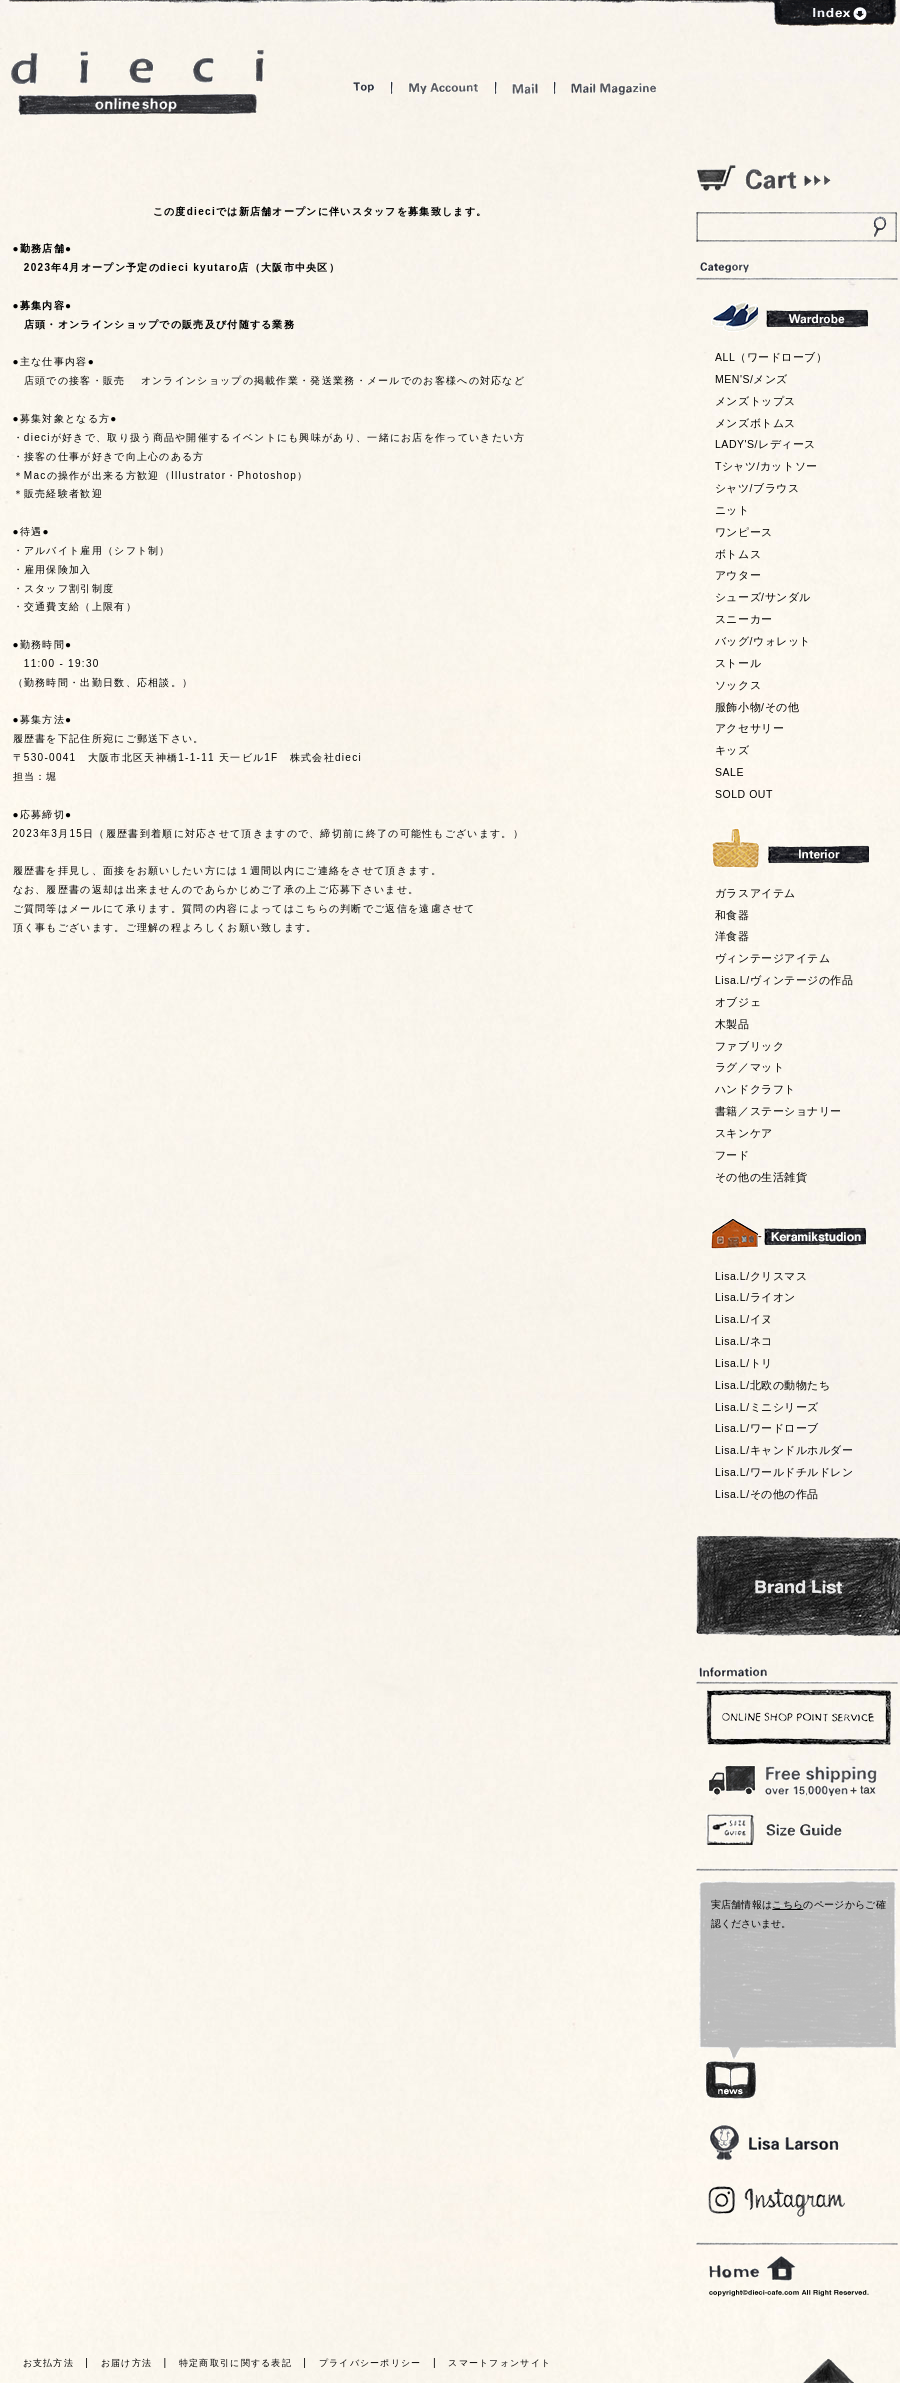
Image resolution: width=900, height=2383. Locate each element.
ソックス (738, 685)
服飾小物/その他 (757, 707)
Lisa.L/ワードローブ (767, 1428)
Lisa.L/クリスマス (761, 1276)
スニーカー (744, 619)
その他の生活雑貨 (761, 1177)
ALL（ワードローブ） (771, 357)
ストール (738, 663)
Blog (777, 2201)
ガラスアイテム (755, 893)
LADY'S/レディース (765, 444)
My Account (443, 87)
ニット (732, 510)
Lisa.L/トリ (744, 1363)
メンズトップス (755, 401)
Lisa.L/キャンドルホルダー (784, 1450)
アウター (738, 575)
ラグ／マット (749, 1067)
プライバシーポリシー (370, 2363)
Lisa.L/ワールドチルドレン (784, 1472)
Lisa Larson (773, 2142)
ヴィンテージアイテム (772, 958)
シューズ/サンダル (763, 597)
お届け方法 (127, 2363)
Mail (525, 87)
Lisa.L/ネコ (744, 1341)
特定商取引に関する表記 (235, 2363)
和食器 (732, 915)
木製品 (732, 1024)
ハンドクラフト (755, 1089)
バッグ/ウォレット (763, 641)
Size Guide (796, 1828)
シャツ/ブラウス (757, 488)
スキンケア (744, 1133)
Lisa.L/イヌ (744, 1319)
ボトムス (738, 554)
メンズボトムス (755, 423)
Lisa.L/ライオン (755, 1297)
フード (732, 1155)
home (752, 2269)
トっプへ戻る (829, 2370)
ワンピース (744, 532)
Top (364, 87)
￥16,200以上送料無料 (796, 1776)
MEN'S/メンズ (751, 379)
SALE (729, 772)
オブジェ (738, 1002)
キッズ (732, 750)
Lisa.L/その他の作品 (767, 1494)
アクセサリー (749, 728)
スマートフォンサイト (499, 2363)
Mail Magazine (614, 87)
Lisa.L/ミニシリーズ (767, 1407)
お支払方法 (49, 2363)
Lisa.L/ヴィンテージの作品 (784, 980)
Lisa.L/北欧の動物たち (772, 1385)
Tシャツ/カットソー (766, 466)
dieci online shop (138, 82)
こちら (787, 1904)
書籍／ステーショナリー (778, 1111)
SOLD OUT (744, 794)
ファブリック (749, 1046)
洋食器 (732, 936)
